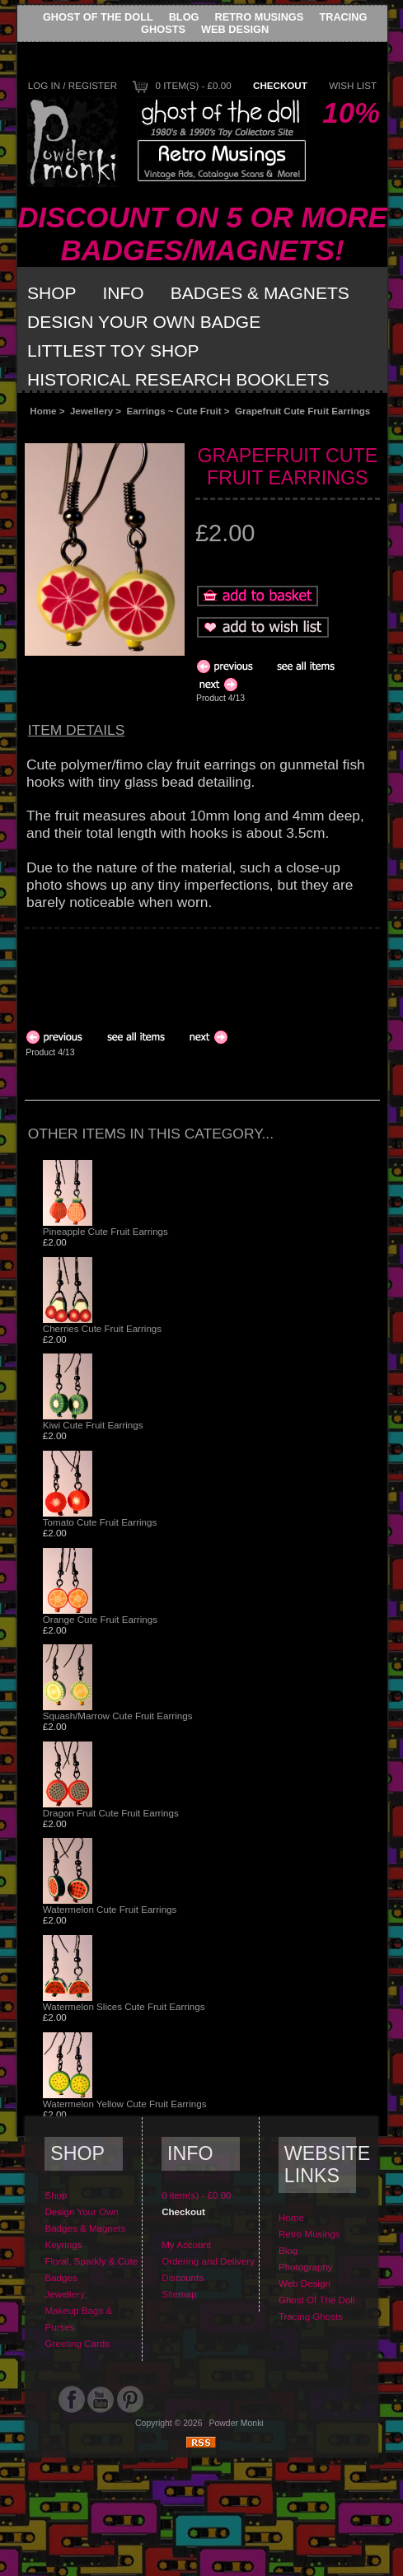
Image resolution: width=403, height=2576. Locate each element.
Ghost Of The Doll (98, 17)
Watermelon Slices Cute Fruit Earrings (124, 2006)
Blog (184, 17)
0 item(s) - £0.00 (193, 85)
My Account (186, 2244)
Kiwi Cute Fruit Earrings (93, 1424)
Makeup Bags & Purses (78, 2318)
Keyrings (63, 2244)
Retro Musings (259, 17)
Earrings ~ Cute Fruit (174, 410)
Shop (52, 292)
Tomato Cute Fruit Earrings (100, 1522)
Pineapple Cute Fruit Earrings (105, 1231)
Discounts (183, 2277)
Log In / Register (72, 85)
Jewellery (91, 410)
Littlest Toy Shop (113, 350)
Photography (306, 2266)
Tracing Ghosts (311, 2316)
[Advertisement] (156, 971)
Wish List (353, 85)
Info (123, 292)
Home (43, 410)
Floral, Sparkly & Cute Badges (91, 2269)
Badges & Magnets (260, 292)
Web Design (235, 29)
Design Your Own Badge (143, 321)
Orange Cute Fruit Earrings (100, 1619)
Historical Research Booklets (178, 379)
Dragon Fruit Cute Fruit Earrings (111, 1812)
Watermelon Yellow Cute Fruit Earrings (125, 2103)
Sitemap (179, 2293)
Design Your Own (82, 2211)
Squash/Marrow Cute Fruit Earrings (118, 1715)
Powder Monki (236, 2423)
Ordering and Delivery (208, 2261)
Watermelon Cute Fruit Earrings (110, 1909)
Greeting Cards (77, 2343)
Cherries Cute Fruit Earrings (102, 1328)
